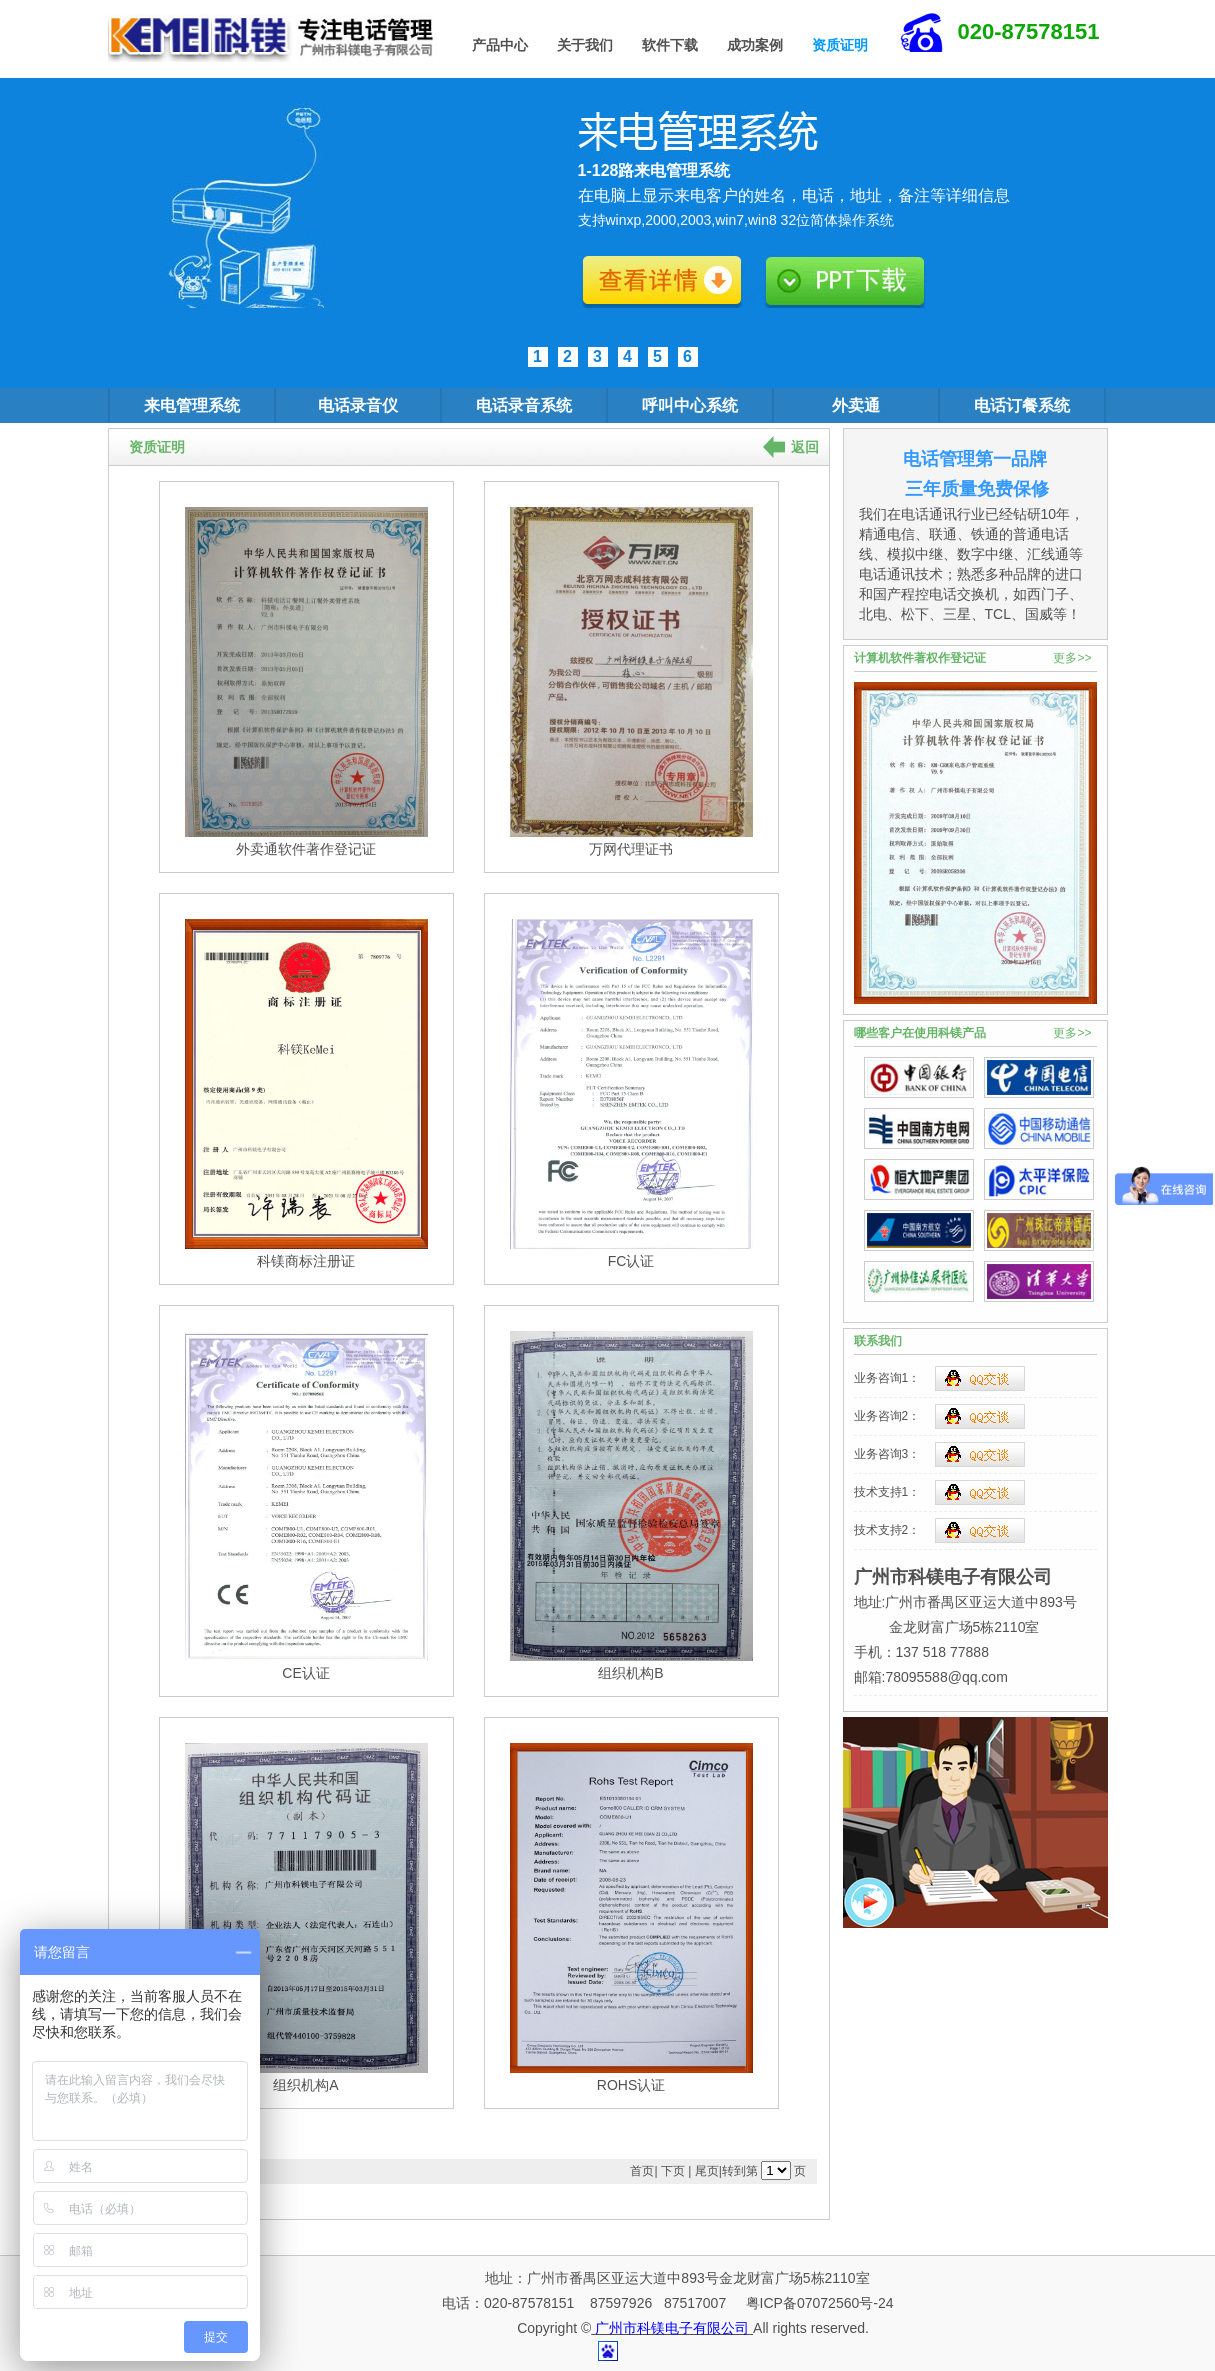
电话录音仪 (358, 405)
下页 (673, 2171)
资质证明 (840, 45)
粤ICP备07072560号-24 (818, 2303)
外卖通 (856, 405)
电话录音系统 (524, 405)
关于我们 (585, 45)
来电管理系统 (192, 405)
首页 (642, 2171)
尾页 (707, 2171)
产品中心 (500, 45)
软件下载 (670, 45)
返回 (805, 447)
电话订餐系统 (1022, 405)
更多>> (1072, 658)
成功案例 (755, 45)
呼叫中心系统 (690, 405)
